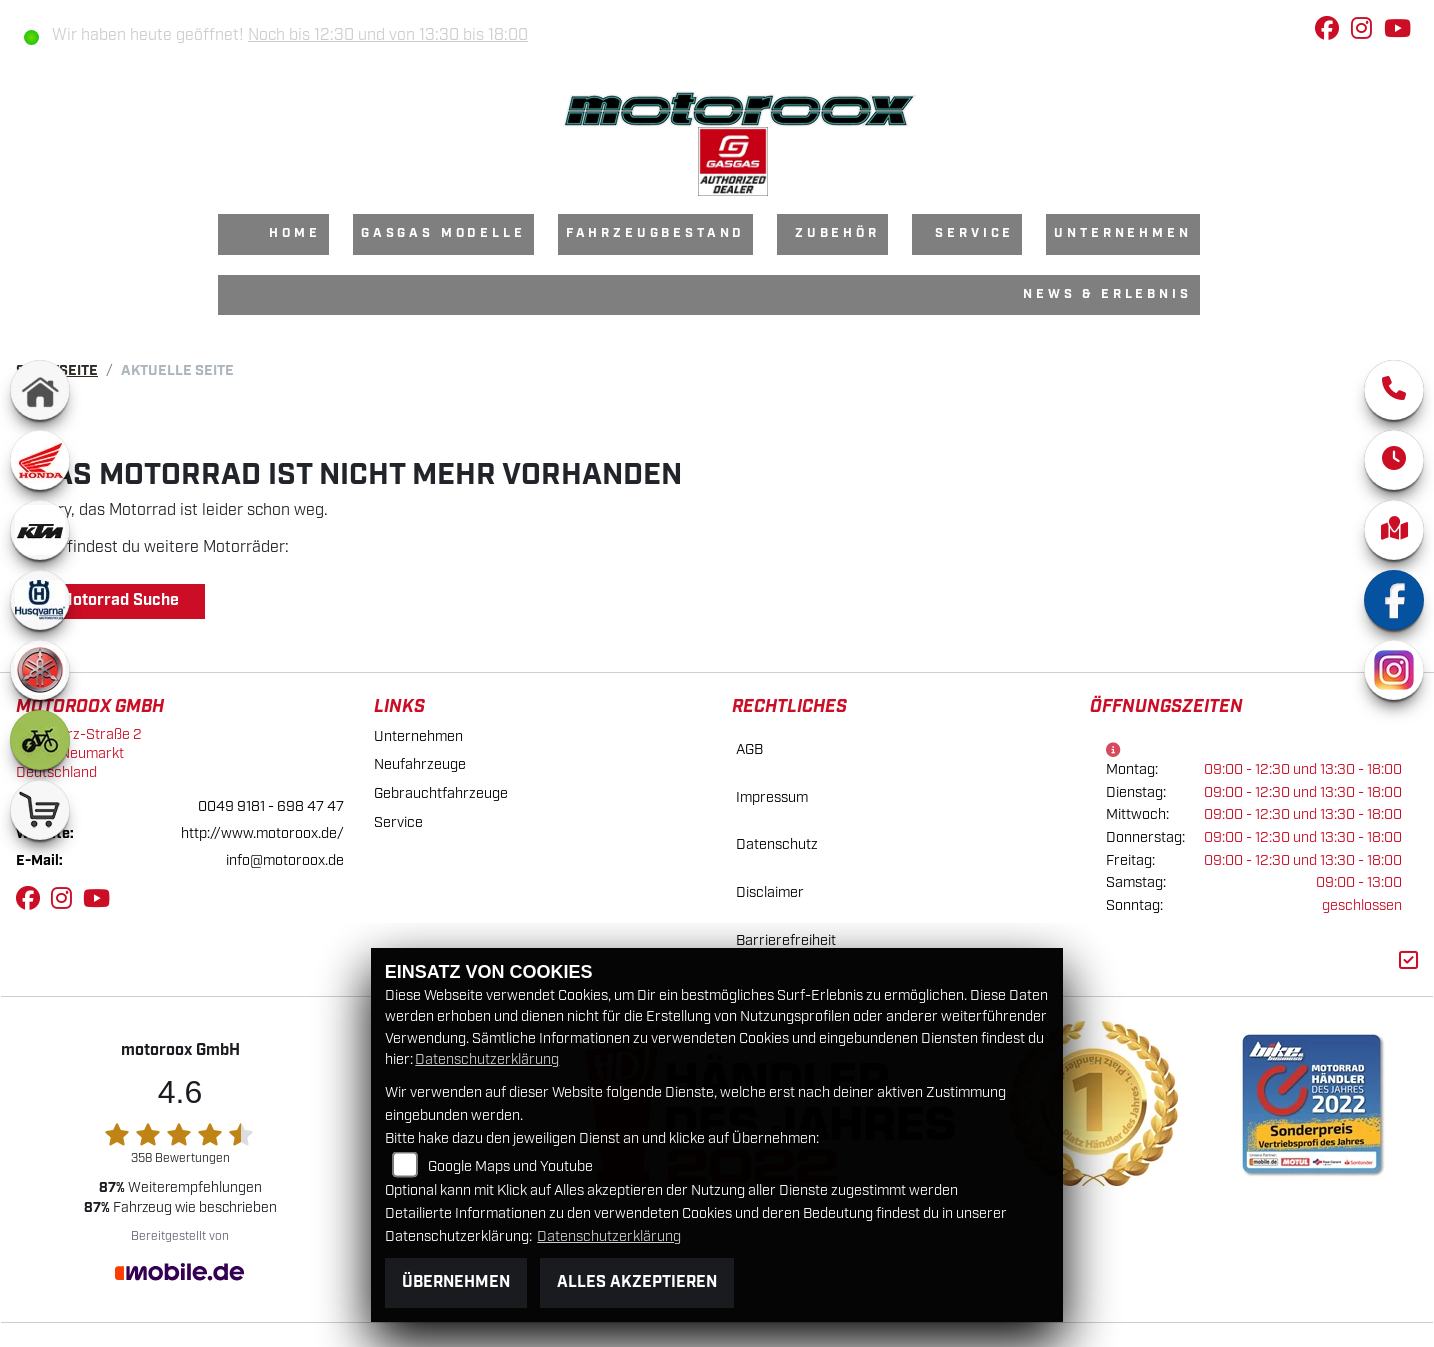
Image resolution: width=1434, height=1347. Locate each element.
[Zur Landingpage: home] (40, 390)
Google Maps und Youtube (510, 1166)
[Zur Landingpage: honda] (40, 460)
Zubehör (837, 233)
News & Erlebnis (1107, 294)
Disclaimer (770, 892)
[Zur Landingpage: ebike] (40, 740)
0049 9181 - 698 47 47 (271, 806)
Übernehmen (456, 1282)
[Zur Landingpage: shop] (40, 810)
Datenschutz (777, 844)
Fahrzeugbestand (656, 233)
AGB (749, 749)
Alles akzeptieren (637, 1282)
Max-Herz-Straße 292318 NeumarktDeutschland (79, 753)
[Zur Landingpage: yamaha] (40, 670)
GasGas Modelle (443, 233)
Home (294, 233)
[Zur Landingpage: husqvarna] (40, 600)
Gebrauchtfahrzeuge (441, 793)
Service (974, 233)
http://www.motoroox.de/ (262, 833)
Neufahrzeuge (420, 764)
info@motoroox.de (285, 860)
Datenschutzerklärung (487, 1059)
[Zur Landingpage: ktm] (40, 530)
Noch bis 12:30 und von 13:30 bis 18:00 (388, 35)
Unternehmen (1122, 233)
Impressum (772, 797)
